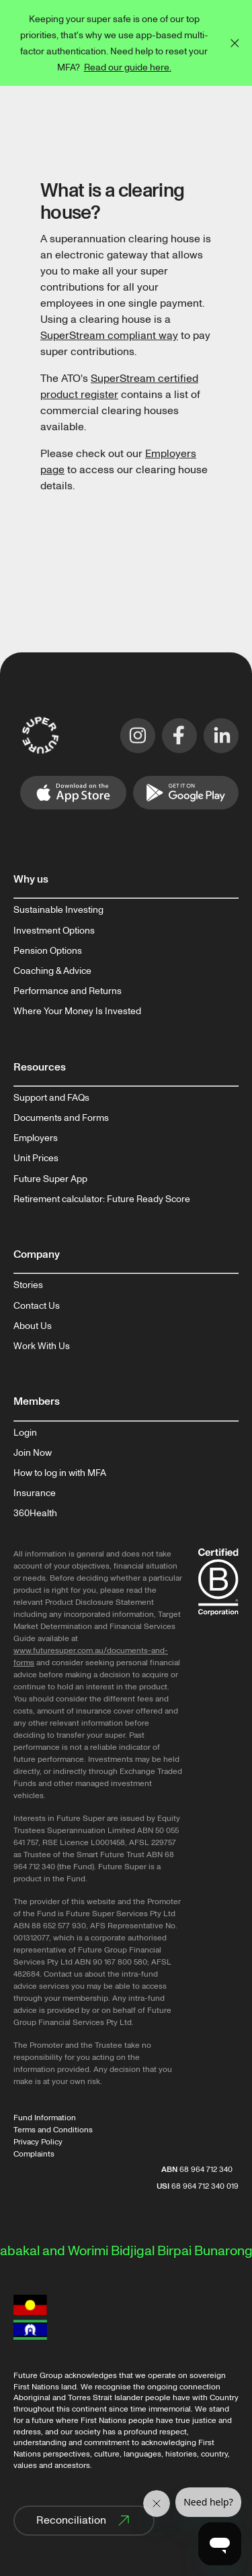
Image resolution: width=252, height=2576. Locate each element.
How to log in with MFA (59, 1473)
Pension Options (47, 951)
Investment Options (54, 931)
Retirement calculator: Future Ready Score (101, 1199)
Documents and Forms (61, 1118)
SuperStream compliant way (109, 335)
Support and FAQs (51, 1098)
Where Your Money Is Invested (77, 1011)
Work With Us (41, 1346)
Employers (35, 1138)
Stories (28, 1285)
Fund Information (44, 2118)
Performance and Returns (67, 991)
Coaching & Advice (52, 971)
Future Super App (50, 1179)
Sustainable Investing (58, 910)
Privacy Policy (37, 2142)
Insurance (34, 1493)
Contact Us (36, 1306)
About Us (32, 1326)
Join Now (32, 1453)
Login (25, 1433)
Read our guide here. (127, 67)
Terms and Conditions (53, 2130)
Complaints (33, 2154)
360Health (35, 1513)
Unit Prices (35, 1158)
